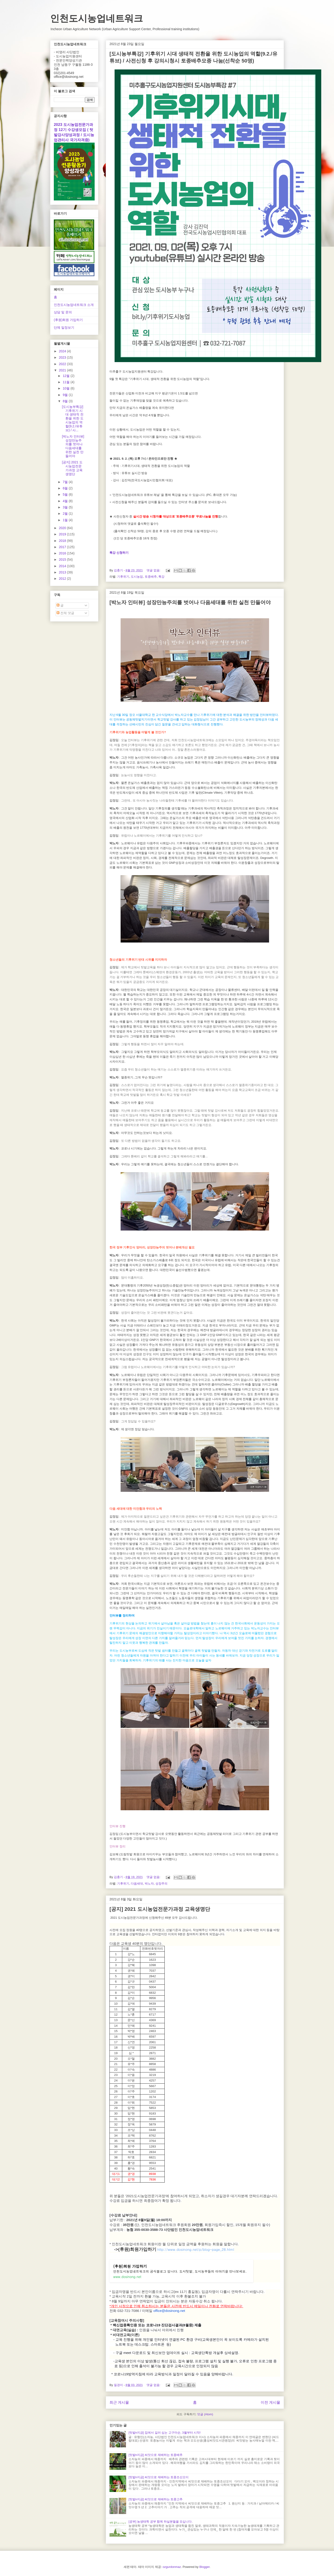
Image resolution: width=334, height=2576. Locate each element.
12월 (66, 376)
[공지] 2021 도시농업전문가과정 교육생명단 (159, 1909)
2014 (63, 566)
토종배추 (151, 576)
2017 (63, 547)
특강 (161, 576)
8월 (66, 401)
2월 (66, 513)
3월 (66, 507)
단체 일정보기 (64, 327)
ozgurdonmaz (172, 2567)
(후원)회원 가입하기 (68, 320)
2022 (63, 364)
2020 (63, 528)
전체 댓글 (65, 613)
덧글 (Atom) (205, 2414)
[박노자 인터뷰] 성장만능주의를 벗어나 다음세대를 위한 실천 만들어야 (190, 602)
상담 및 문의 (63, 312)
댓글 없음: (154, 570)
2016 (63, 553)
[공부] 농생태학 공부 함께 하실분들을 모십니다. (160, 2521)
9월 (66, 395)
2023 (63, 357)
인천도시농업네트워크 (96, 18)
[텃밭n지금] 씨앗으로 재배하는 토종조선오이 (158, 2477)
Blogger (204, 2567)
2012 (63, 578)
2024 (63, 351)
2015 (63, 559)
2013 (63, 572)
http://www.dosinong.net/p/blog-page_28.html (195, 2249)
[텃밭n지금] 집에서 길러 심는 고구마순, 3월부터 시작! (164, 2432)
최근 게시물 (119, 2402)
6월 (66, 488)
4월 (66, 501)
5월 (66, 494)
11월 (66, 382)
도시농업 (137, 576)
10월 (66, 388)
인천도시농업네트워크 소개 (74, 305)
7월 (66, 482)
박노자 (149, 1883)
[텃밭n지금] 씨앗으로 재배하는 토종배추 (155, 2455)
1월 (66, 520)
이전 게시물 (270, 2402)
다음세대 (137, 1883)
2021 (63, 370)
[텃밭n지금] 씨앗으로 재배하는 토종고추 (155, 2499)
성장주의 (161, 1883)
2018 (63, 541)
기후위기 (123, 576)
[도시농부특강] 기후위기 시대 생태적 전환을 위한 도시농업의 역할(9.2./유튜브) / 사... (73, 418)
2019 (63, 534)
